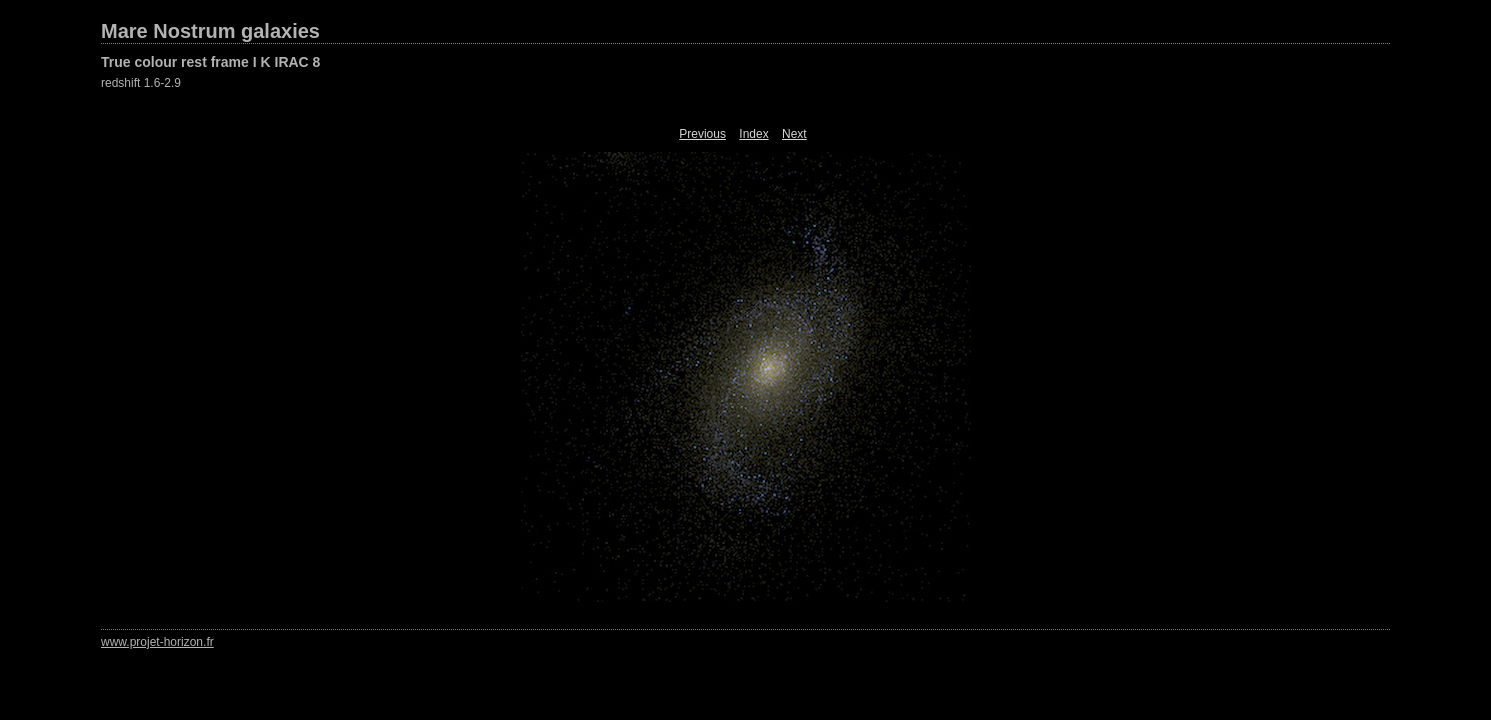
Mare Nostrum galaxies (210, 31)
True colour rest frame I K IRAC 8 (210, 62)
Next (794, 134)
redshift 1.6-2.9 (141, 83)
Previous (702, 134)
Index (753, 134)
